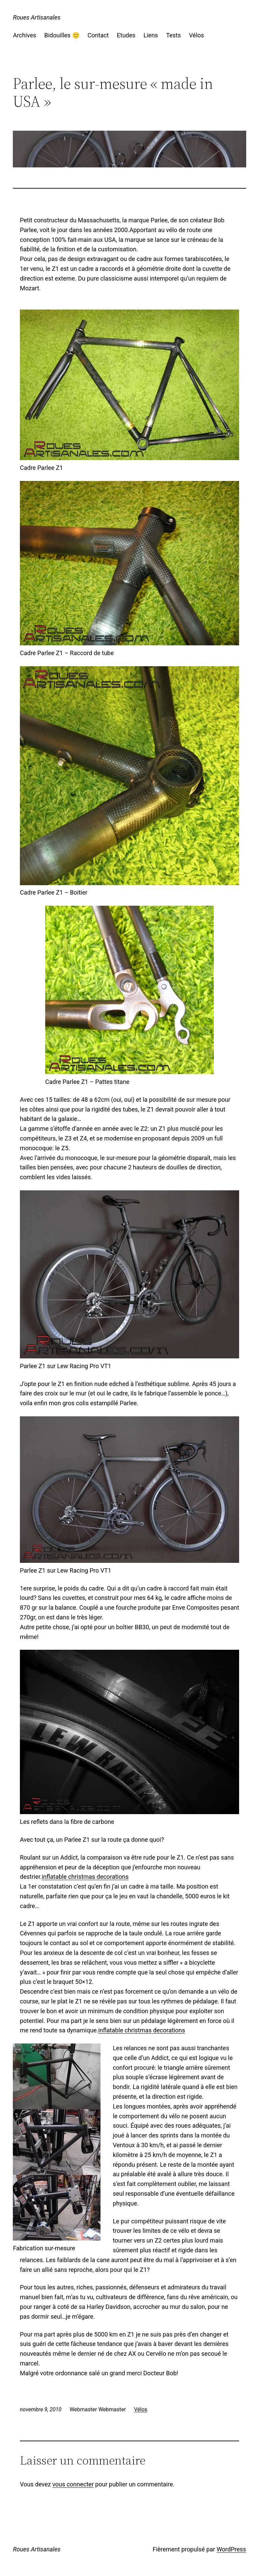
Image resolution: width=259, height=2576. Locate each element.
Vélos (196, 35)
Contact (98, 35)
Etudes (126, 35)
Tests (173, 35)
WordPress (231, 2549)
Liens (151, 35)
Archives (24, 35)
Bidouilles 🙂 (61, 35)
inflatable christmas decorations (85, 1876)
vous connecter (73, 2484)
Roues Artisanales (36, 17)
